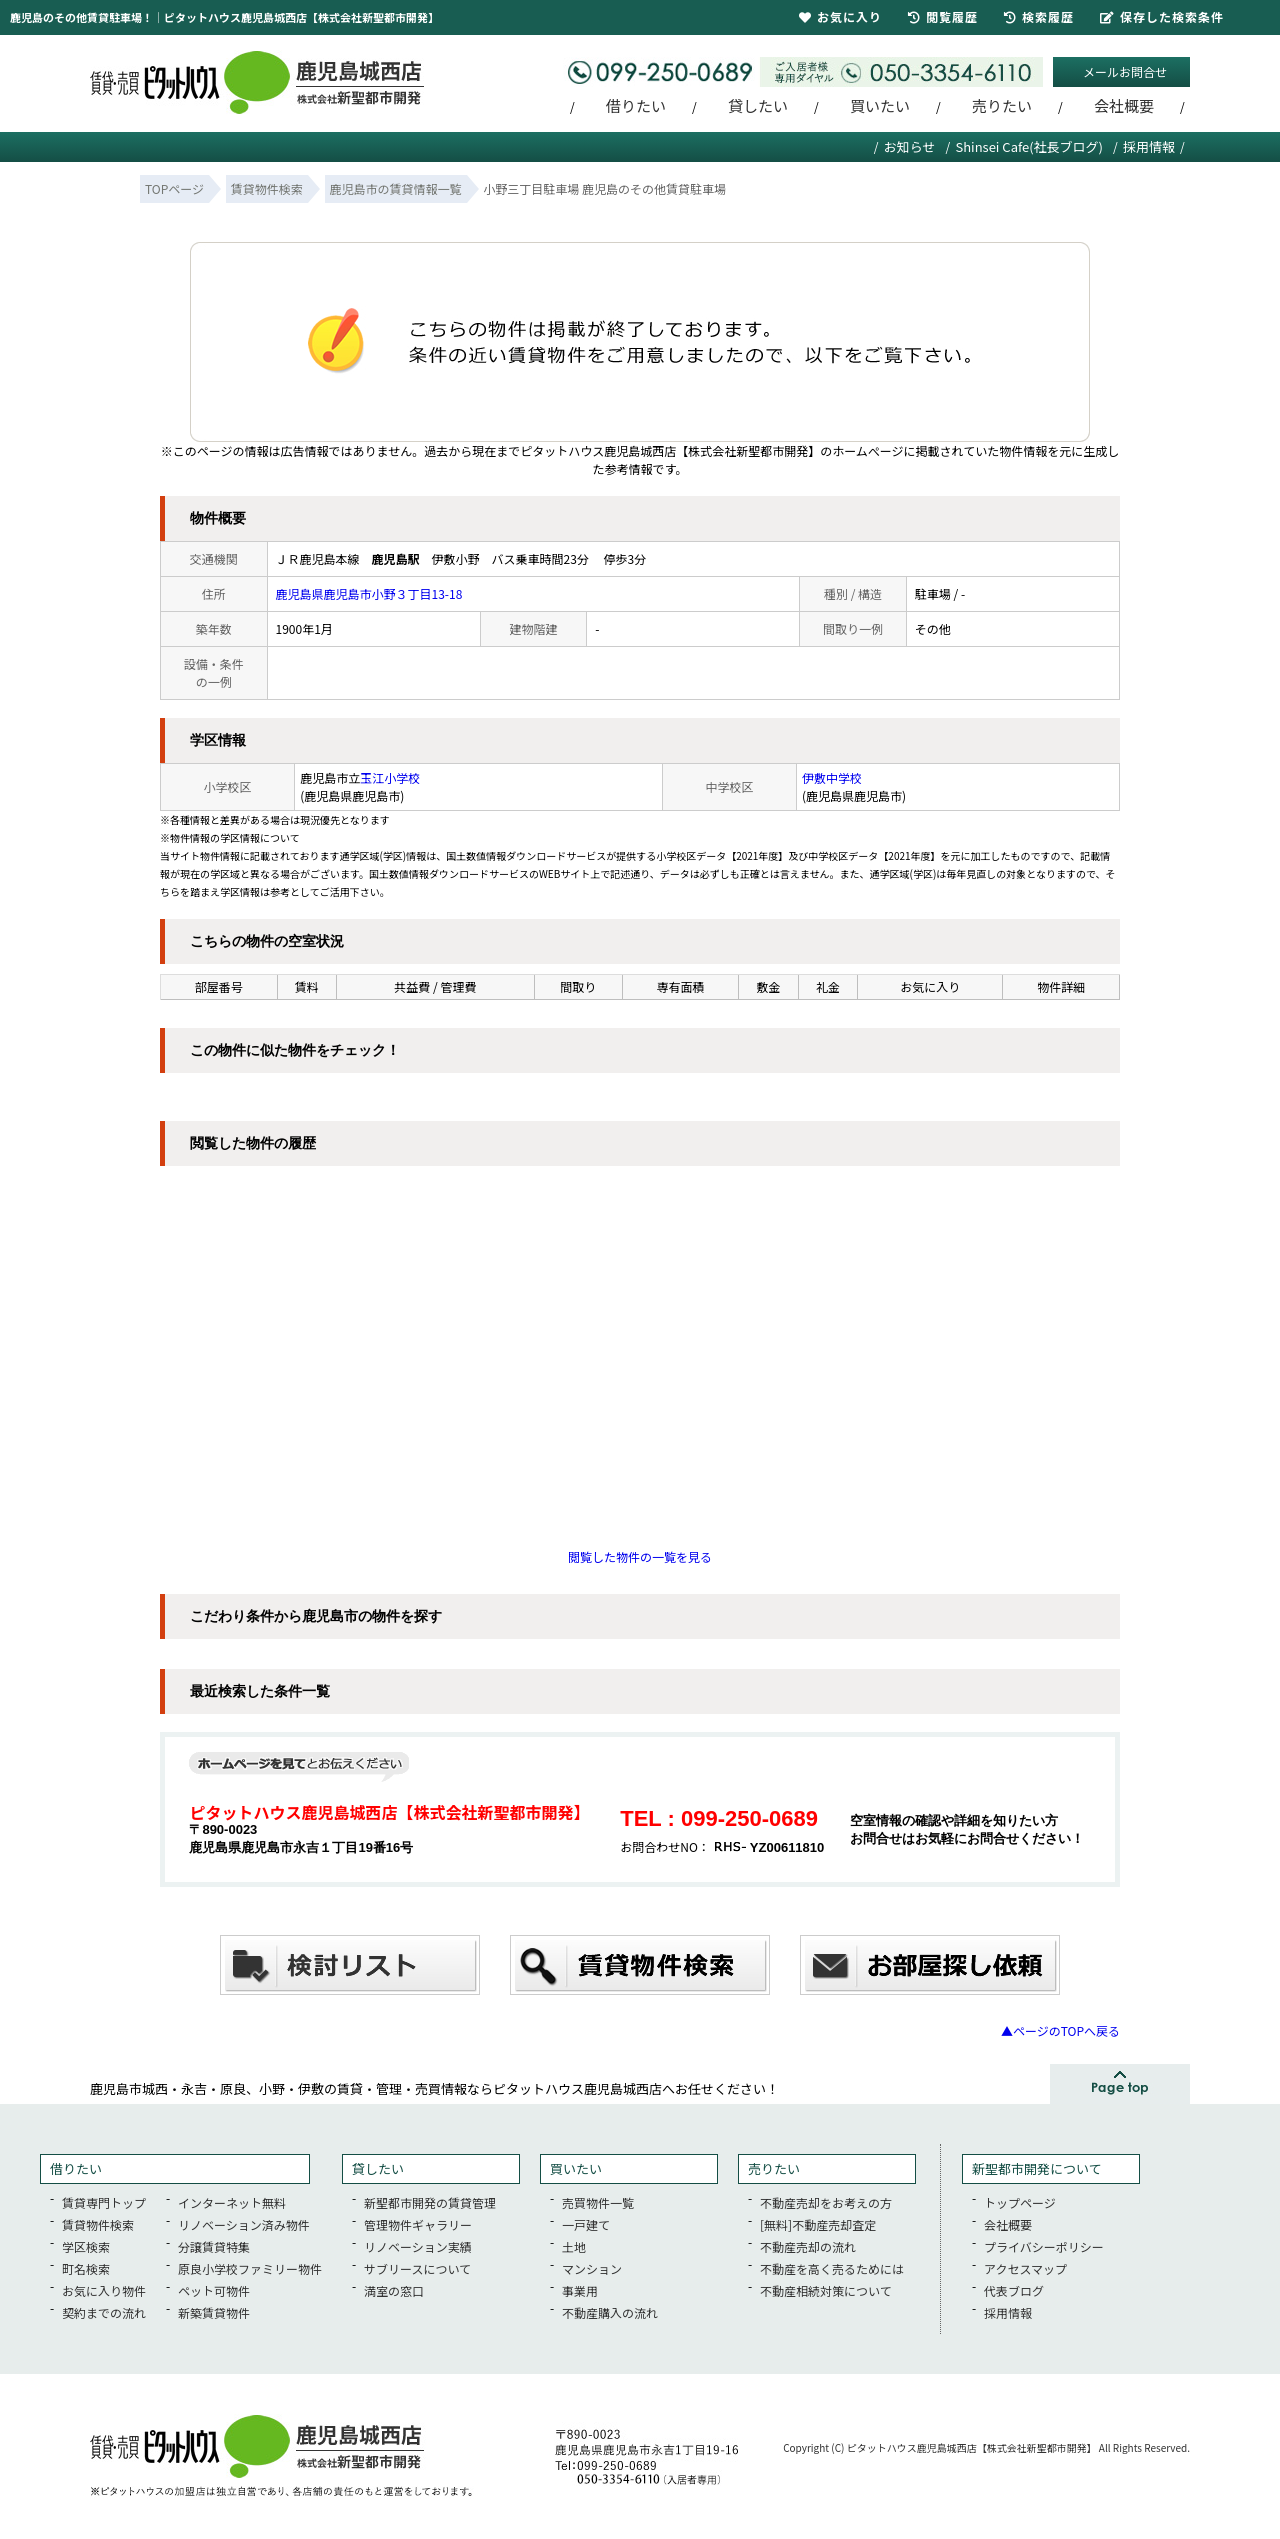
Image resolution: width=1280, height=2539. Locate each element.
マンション (592, 2268)
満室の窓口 (394, 2290)
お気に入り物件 (104, 2290)
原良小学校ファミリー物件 (250, 2268)
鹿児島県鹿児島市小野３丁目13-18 (369, 593)
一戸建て (586, 2224)
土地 (574, 2246)
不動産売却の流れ (808, 2246)
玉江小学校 (390, 777)
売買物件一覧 (598, 2202)
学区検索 (86, 2246)
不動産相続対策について (826, 2290)
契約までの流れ (104, 2312)
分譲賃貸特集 (214, 2246)
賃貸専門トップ (104, 2202)
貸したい (758, 105)
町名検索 (86, 2268)
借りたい (636, 105)
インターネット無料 (232, 2202)
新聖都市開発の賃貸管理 (430, 2202)
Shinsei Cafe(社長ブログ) (1029, 146)
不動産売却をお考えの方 (826, 2202)
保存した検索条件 (1162, 16)
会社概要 (1124, 105)
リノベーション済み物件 (244, 2224)
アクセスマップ (1025, 2268)
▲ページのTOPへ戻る (1060, 2030)
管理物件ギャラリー (418, 2224)
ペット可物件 (214, 2290)
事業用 (580, 2290)
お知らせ (910, 146)
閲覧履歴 (943, 16)
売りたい (1002, 105)
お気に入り (840, 16)
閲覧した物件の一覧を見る (640, 1556)
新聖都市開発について (1037, 2168)
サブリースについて (417, 2268)
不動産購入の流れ (610, 2312)
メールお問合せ (1125, 71)
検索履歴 (1039, 16)
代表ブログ (1014, 2290)
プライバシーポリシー (1044, 2246)
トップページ (1020, 2202)
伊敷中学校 (832, 777)
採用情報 (1149, 146)
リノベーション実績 (418, 2246)
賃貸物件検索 (98, 2224)
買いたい (880, 105)
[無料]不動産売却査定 (818, 2224)
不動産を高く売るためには (832, 2268)
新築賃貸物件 (214, 2312)
